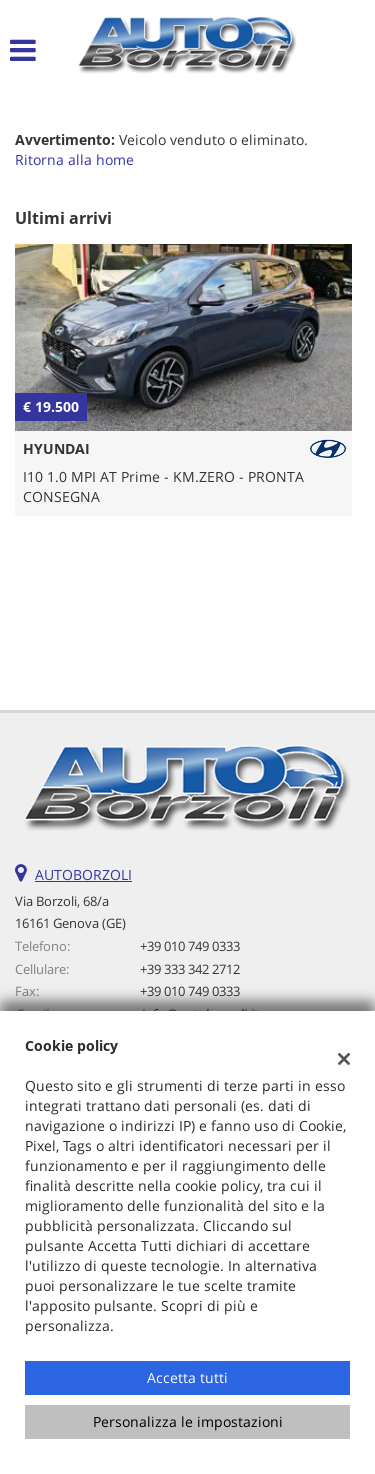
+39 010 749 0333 (190, 946)
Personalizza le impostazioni (188, 1421)
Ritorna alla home (74, 159)
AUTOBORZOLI (83, 874)
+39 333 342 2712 (190, 969)
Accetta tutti (187, 1377)
